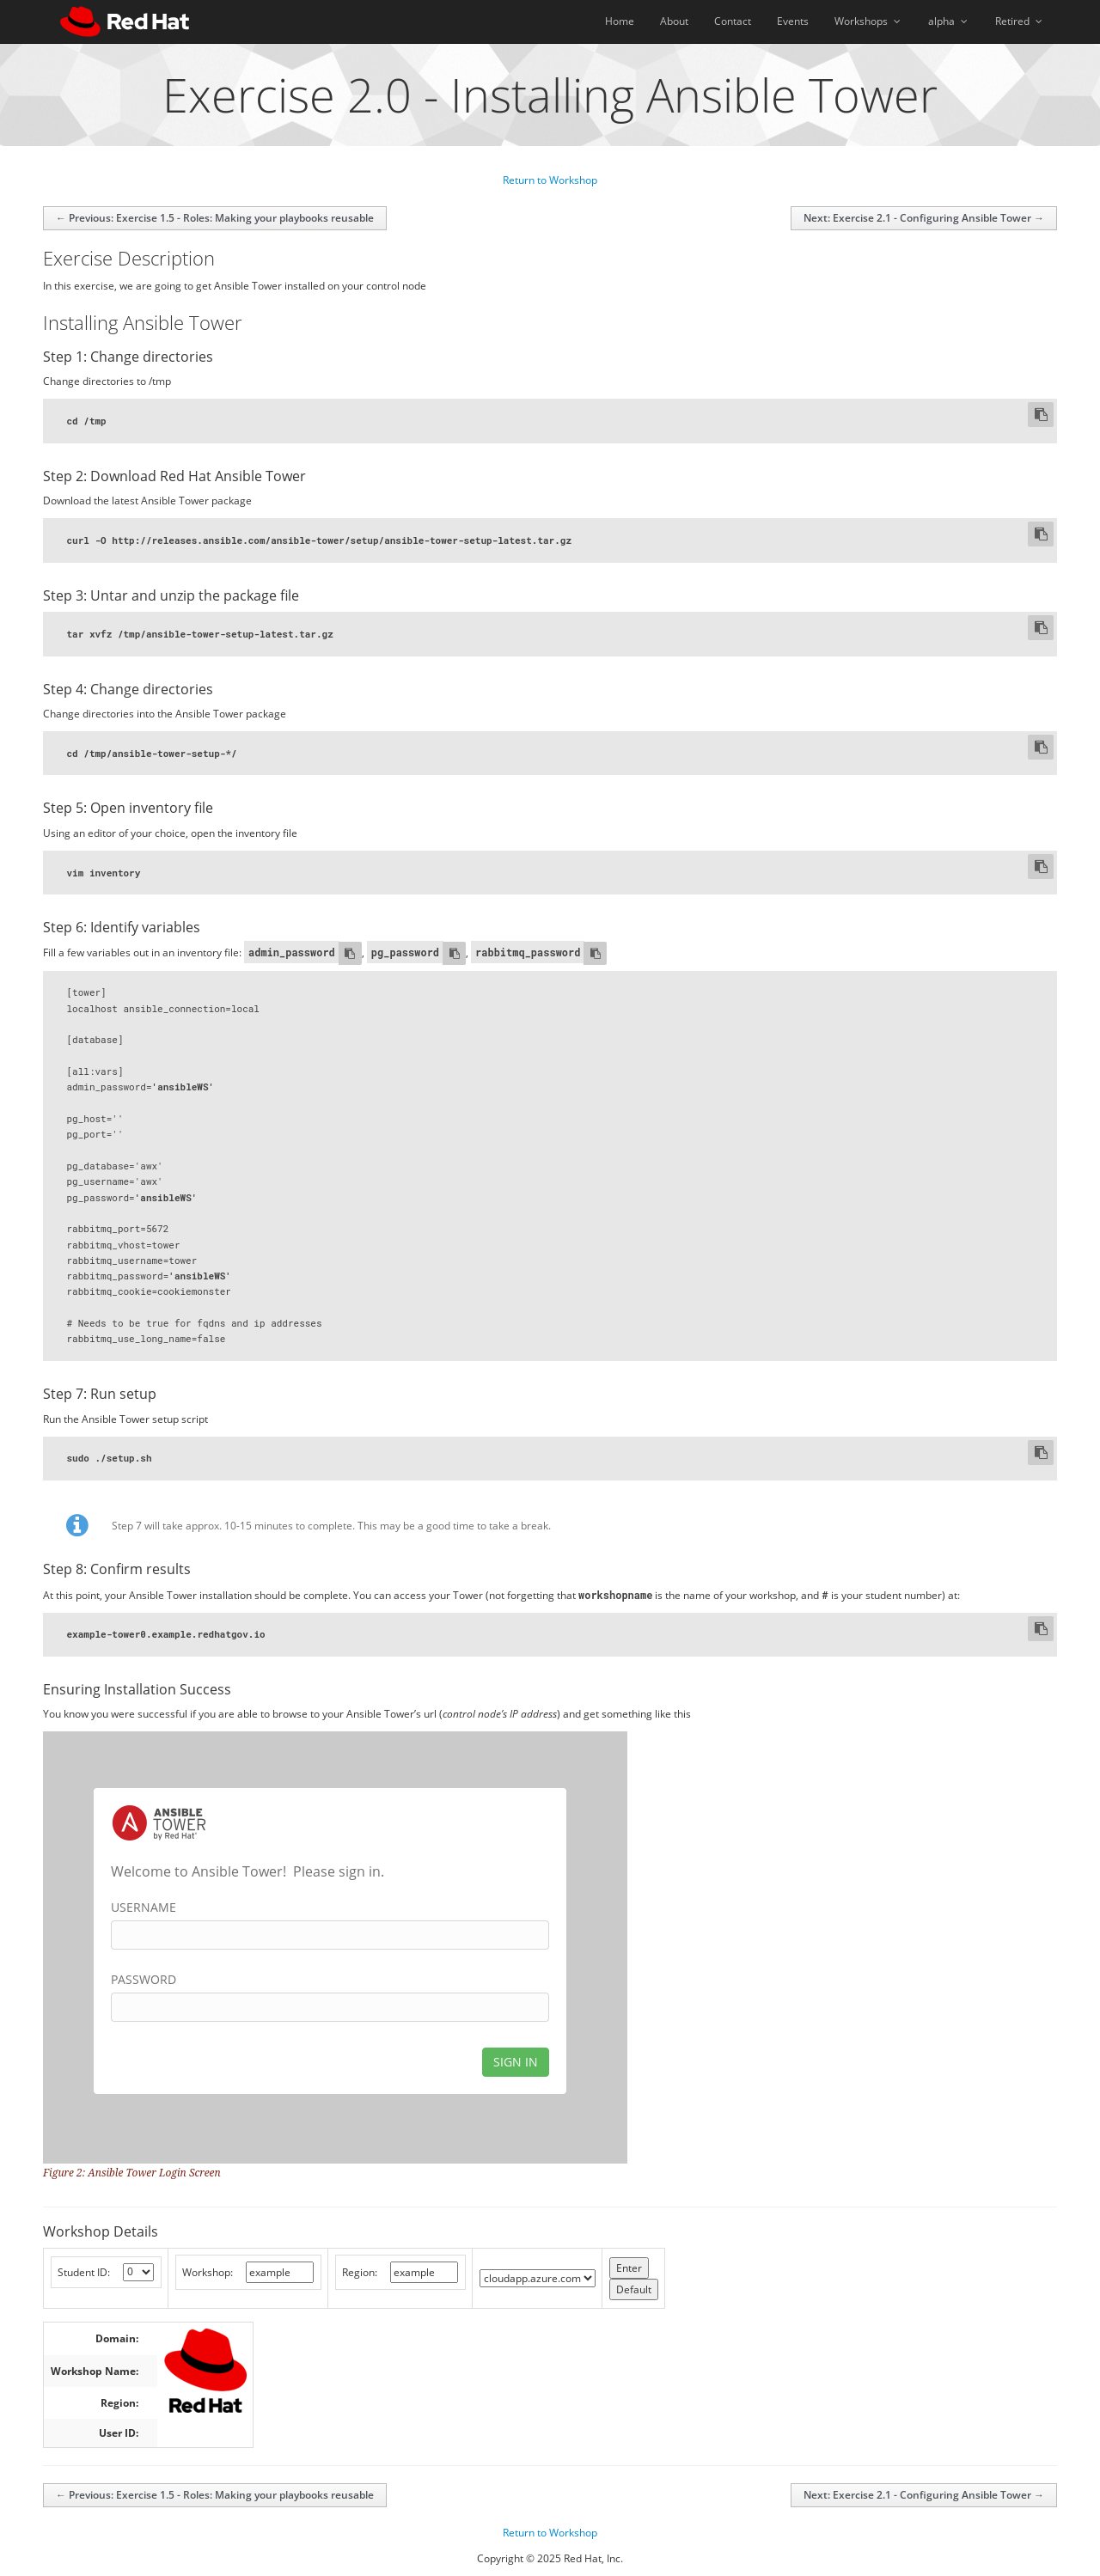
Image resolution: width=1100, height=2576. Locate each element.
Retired (1019, 21)
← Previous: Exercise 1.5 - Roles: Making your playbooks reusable (215, 218)
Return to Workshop (550, 180)
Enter (629, 2268)
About (674, 21)
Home (619, 21)
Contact (732, 21)
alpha (948, 21)
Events (793, 21)
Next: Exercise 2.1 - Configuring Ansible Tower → (924, 218)
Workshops (868, 21)
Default (633, 2289)
